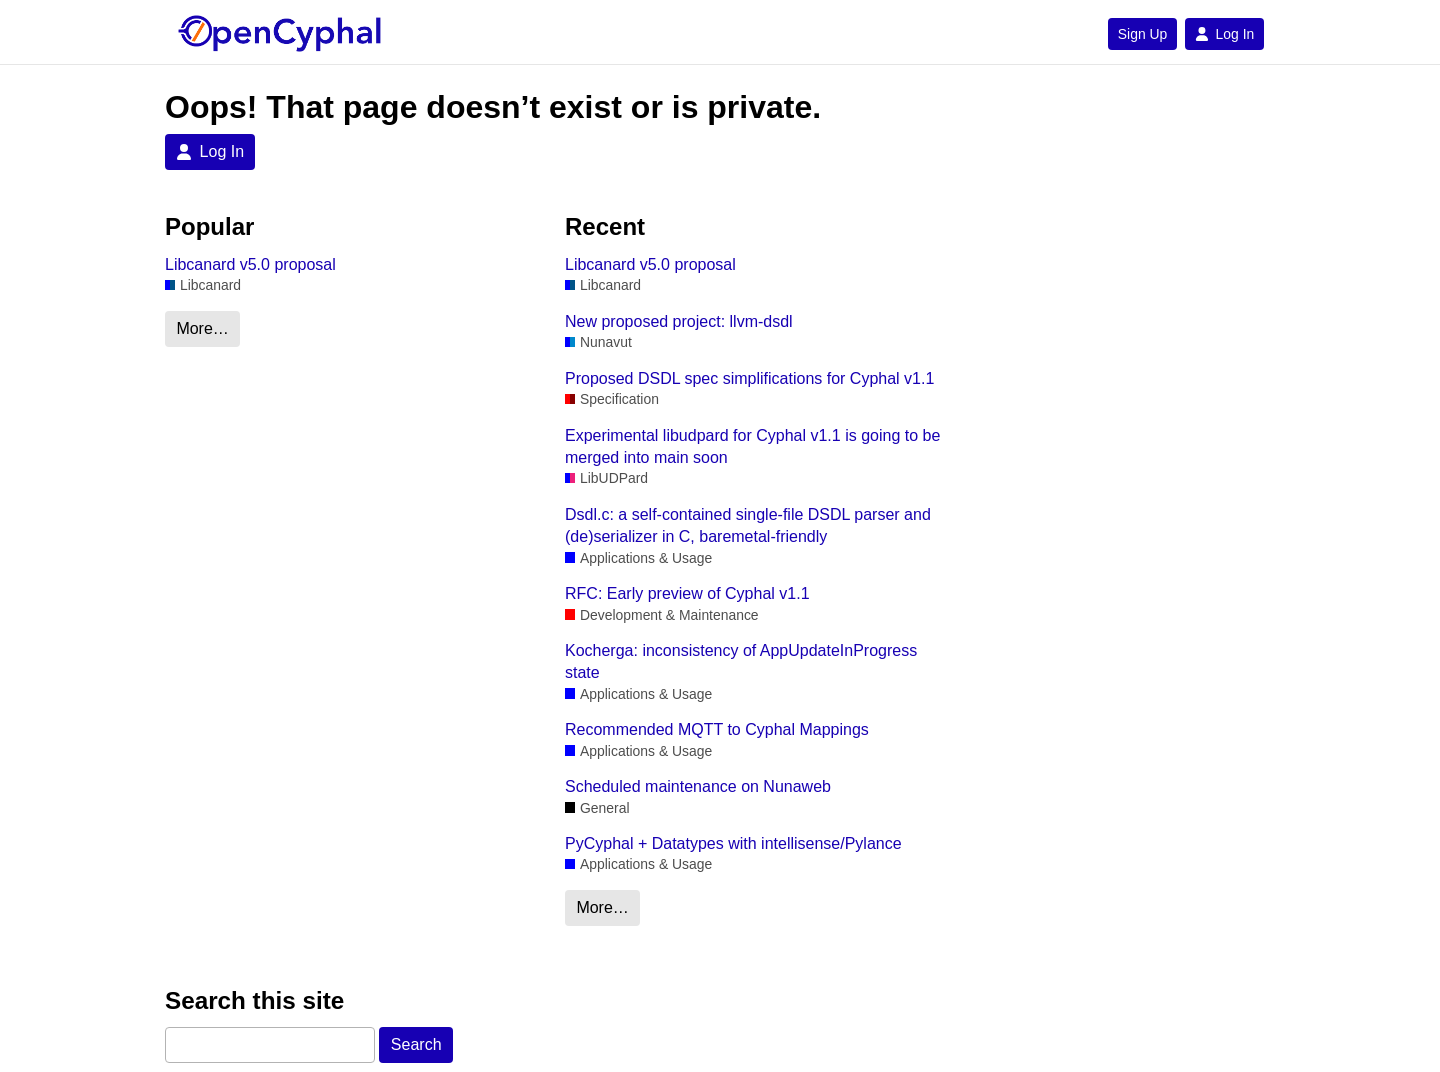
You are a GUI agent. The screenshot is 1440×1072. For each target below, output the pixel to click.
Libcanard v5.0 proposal (250, 264)
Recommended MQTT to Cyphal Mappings (717, 729)
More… (202, 328)
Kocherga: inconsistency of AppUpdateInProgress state (741, 661)
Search (416, 1044)
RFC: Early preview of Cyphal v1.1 (687, 593)
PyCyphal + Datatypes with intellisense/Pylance (733, 843)
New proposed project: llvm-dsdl (679, 321)
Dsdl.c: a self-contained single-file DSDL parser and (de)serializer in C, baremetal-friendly (748, 525)
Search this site (254, 1000)
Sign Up (1142, 34)
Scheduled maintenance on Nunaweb (698, 786)
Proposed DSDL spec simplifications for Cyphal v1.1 (749, 378)
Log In (1224, 34)
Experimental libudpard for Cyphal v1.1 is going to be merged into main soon (752, 446)
